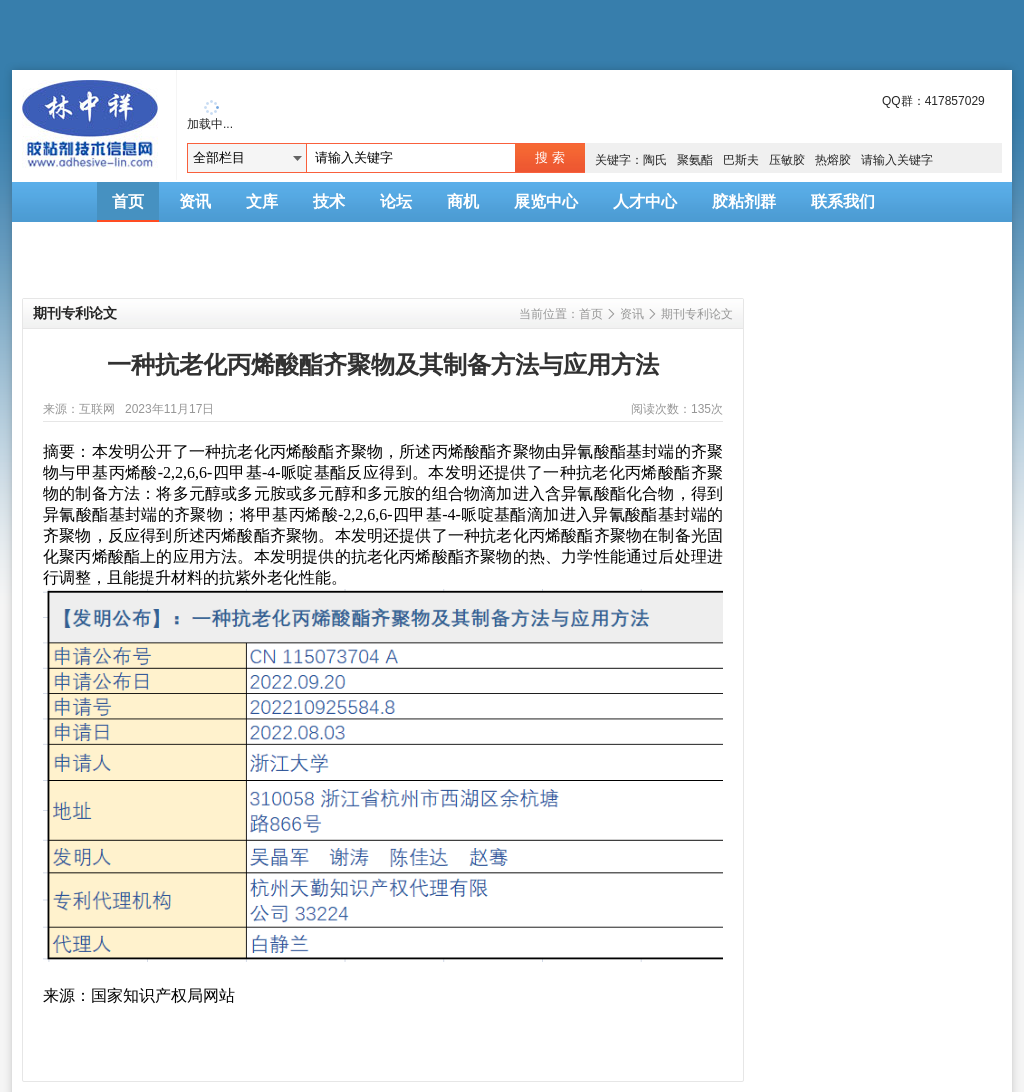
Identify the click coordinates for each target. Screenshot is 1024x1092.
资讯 (195, 201)
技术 (329, 201)
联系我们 (843, 201)
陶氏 (655, 160)
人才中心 (645, 201)
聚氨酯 (695, 160)
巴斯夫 (741, 160)
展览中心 (546, 201)
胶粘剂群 (744, 201)
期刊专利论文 (697, 314)
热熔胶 (833, 160)
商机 (463, 201)
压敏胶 (787, 160)
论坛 (396, 201)
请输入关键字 (897, 160)
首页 (128, 201)
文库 (262, 201)
